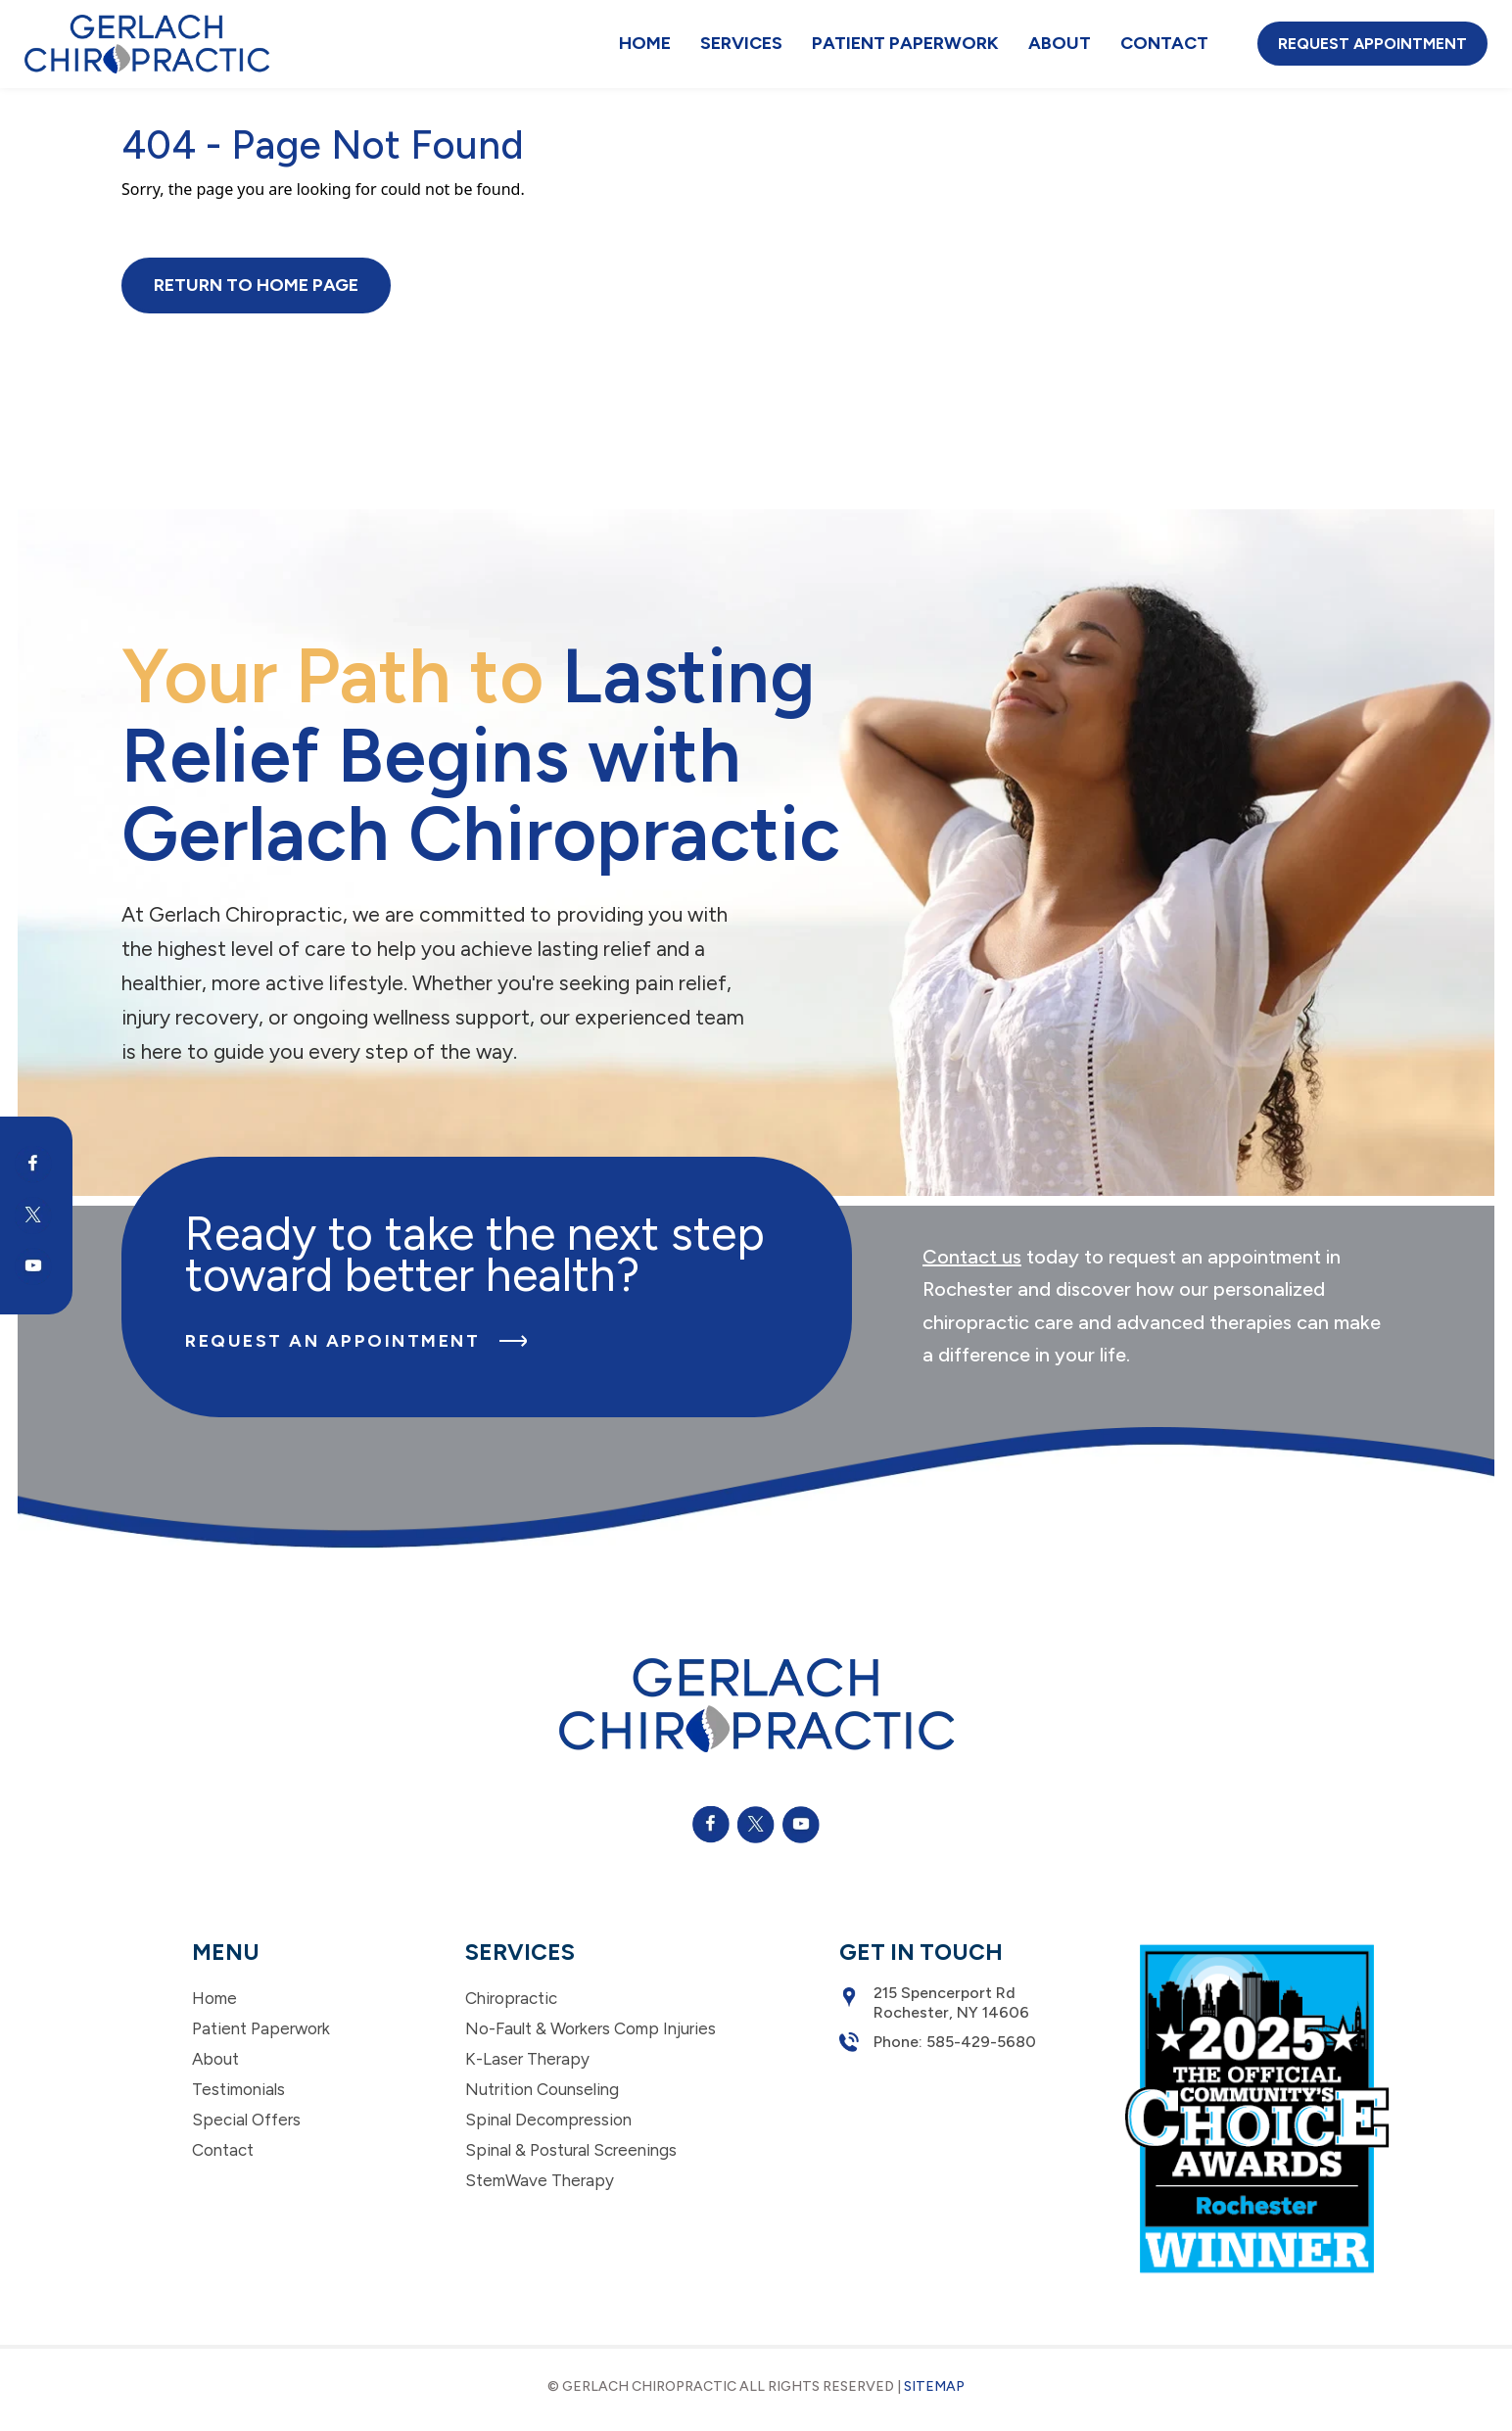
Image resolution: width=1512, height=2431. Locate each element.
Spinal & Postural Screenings (571, 2150)
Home (645, 43)
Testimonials (238, 2089)
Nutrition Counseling (542, 2089)
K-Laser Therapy (527, 2059)
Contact (1164, 43)
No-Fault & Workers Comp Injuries (590, 2028)
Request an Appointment (356, 1341)
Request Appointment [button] (1372, 43)
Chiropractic (511, 1998)
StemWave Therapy (539, 2180)
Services (741, 43)
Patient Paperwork (905, 43)
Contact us (971, 1256)
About (1059, 43)
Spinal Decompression (548, 2119)
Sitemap (934, 2386)
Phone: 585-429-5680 (937, 2042)
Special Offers (246, 2119)
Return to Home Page (256, 285)
